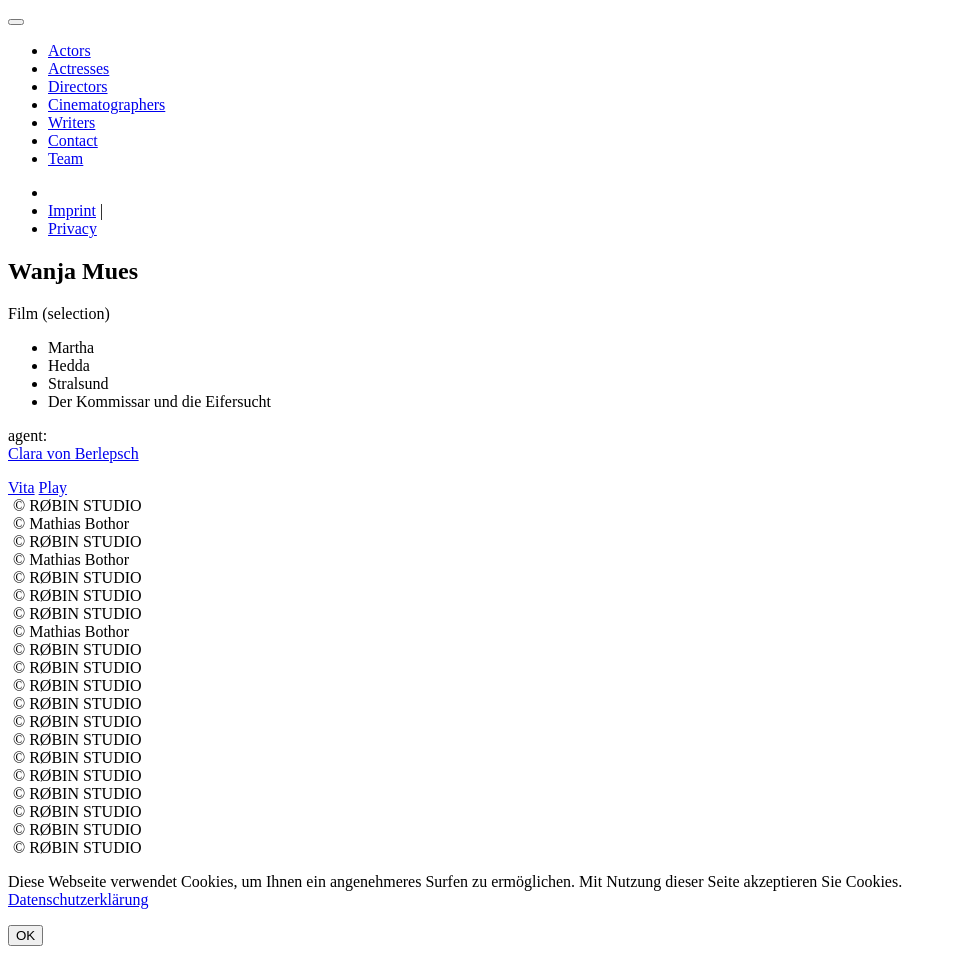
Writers (71, 122)
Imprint (72, 210)
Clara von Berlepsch (73, 453)
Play (53, 487)
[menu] (16, 22)
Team (65, 158)
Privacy (72, 228)
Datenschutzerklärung (78, 899)
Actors (69, 50)
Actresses (78, 68)
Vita (21, 487)
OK (25, 935)
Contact (73, 140)
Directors (78, 86)
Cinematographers (106, 104)
